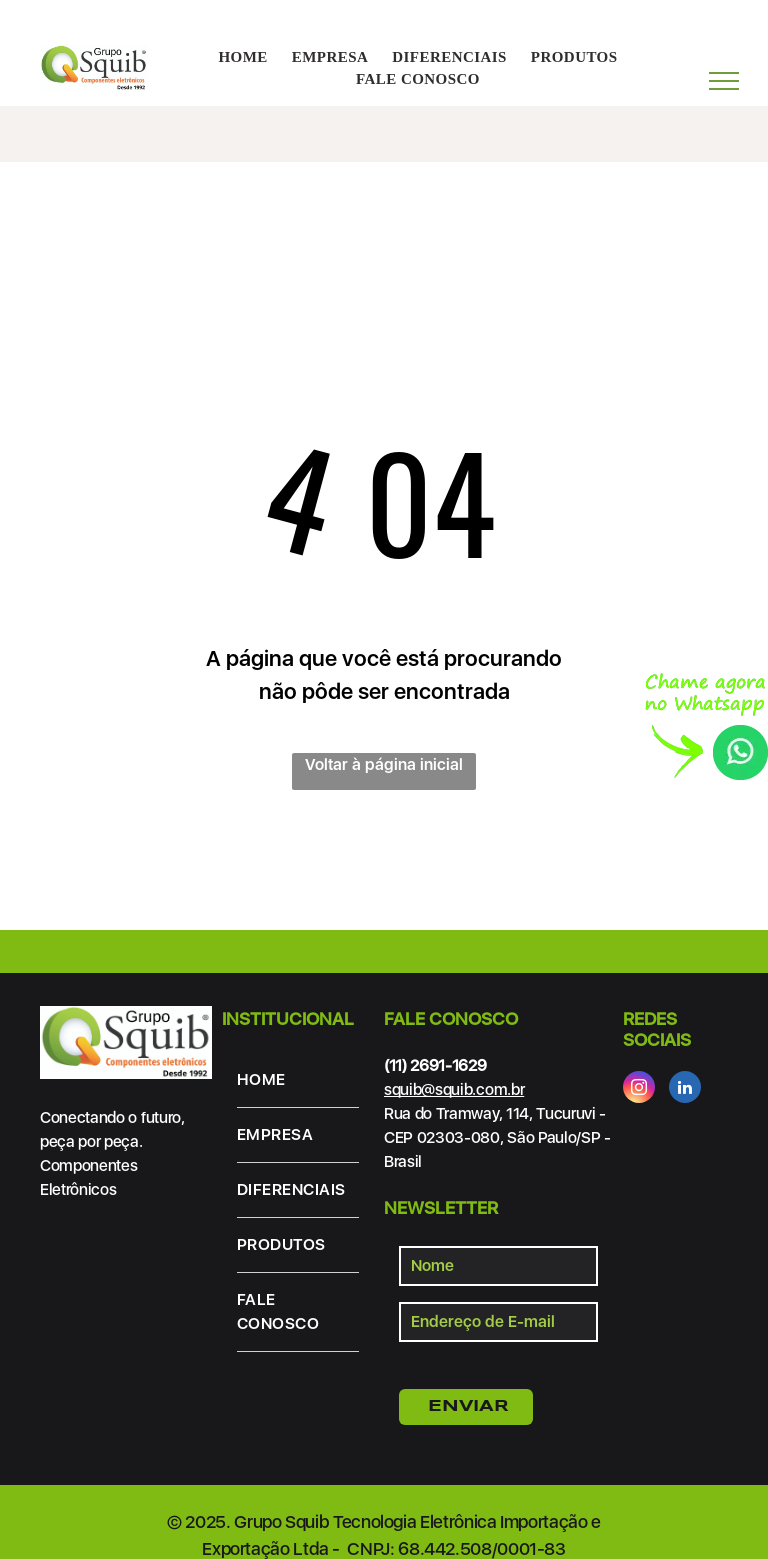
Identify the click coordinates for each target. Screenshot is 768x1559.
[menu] (724, 81)
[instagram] (639, 1089)
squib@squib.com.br (454, 1089)
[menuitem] (242, 57)
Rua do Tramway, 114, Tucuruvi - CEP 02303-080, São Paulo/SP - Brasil (497, 1137)
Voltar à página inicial (384, 764)
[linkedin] (685, 1089)
